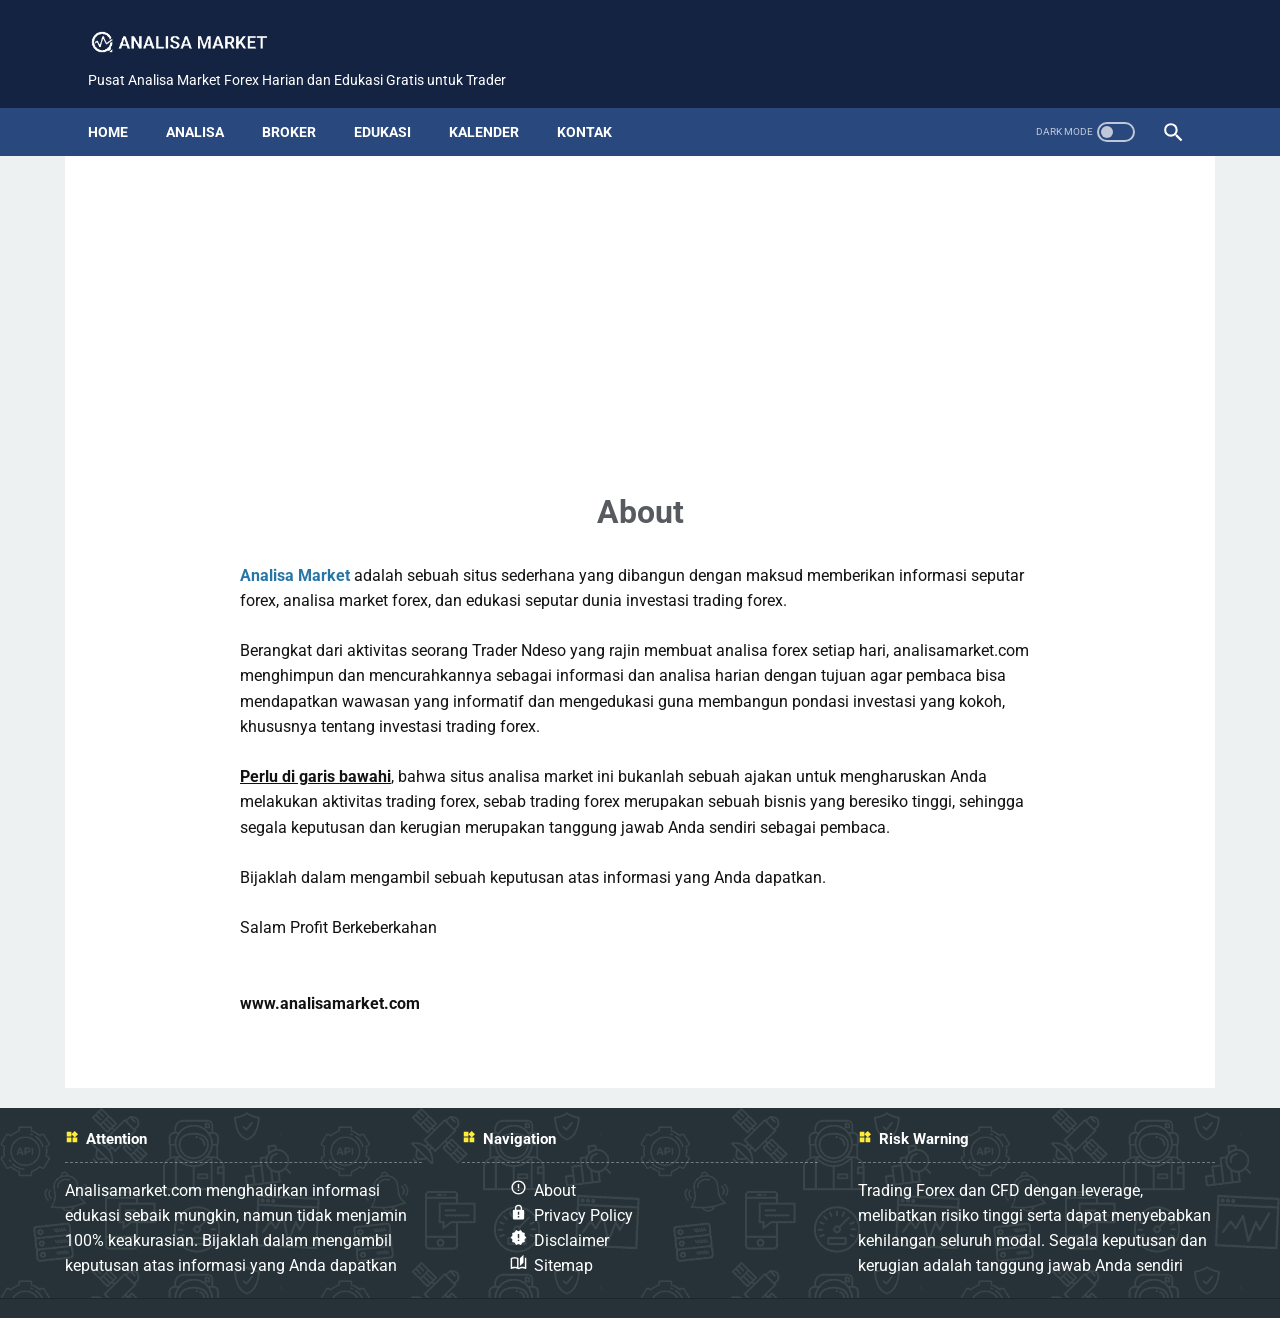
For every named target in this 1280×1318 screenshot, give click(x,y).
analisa (208, 99)
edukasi (395, 99)
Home (121, 99)
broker (302, 99)
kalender (497, 99)
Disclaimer (571, 1207)
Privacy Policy (583, 1182)
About (555, 1157)
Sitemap (563, 1233)
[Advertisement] (640, 278)
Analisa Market (295, 542)
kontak (597, 99)
